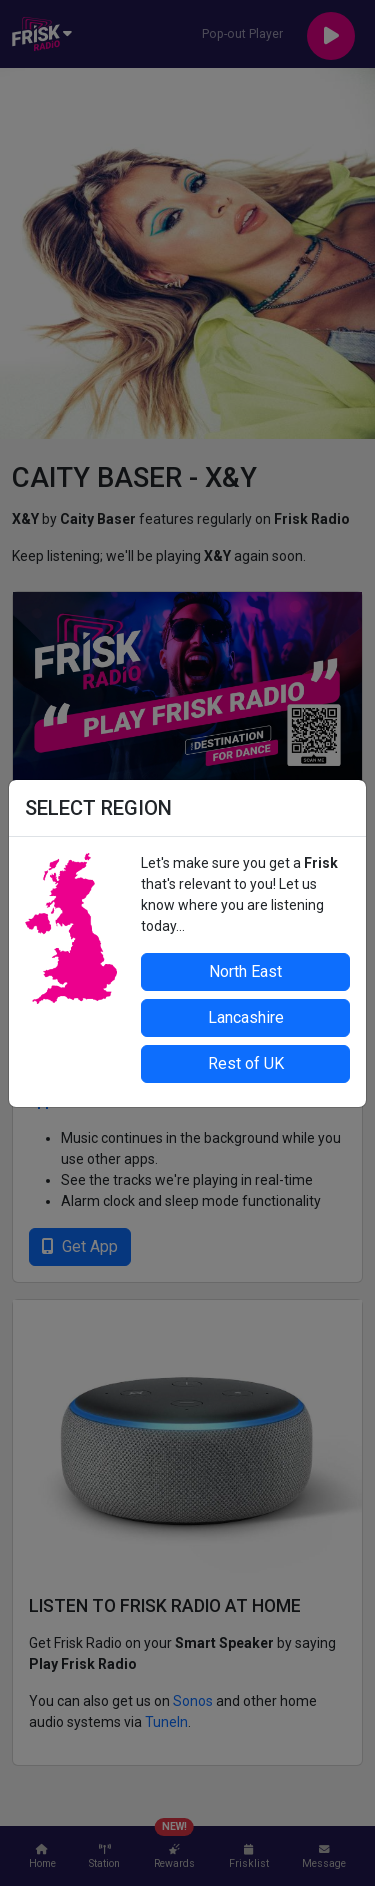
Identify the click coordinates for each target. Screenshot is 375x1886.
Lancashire (246, 1017)
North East (245, 971)
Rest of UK (246, 1063)
